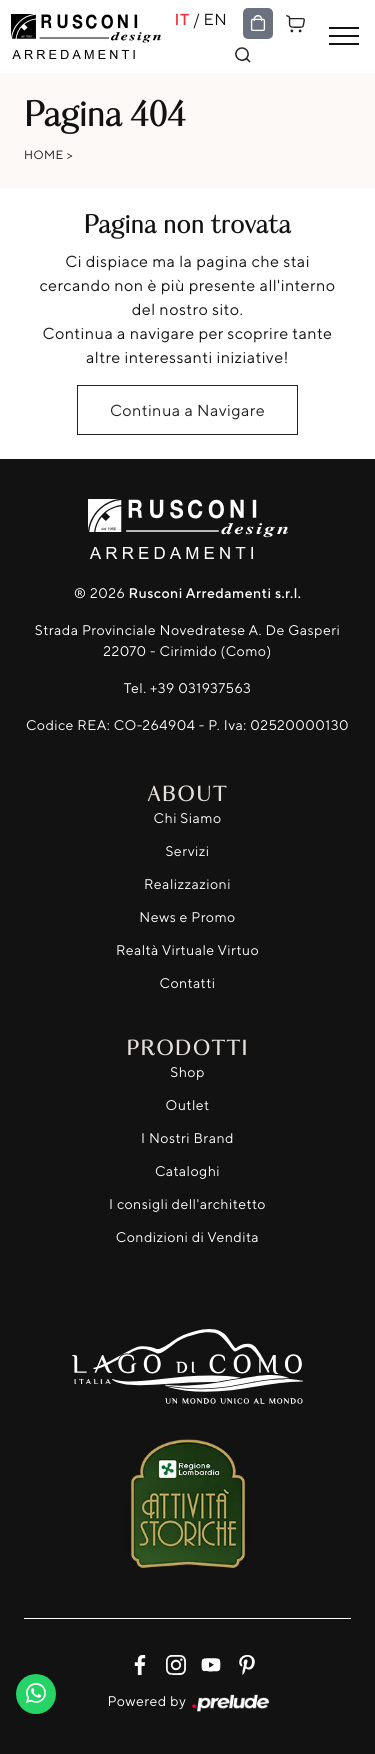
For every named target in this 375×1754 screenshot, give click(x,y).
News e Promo (187, 917)
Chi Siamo (187, 818)
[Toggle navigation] (344, 37)
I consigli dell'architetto (187, 1204)
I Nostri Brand (187, 1138)
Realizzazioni (187, 884)
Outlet (187, 1105)
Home (44, 154)
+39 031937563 (200, 688)
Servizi (187, 851)
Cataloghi (187, 1171)
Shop (187, 1072)
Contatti (188, 983)
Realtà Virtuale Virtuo (187, 950)
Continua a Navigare (187, 410)
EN (216, 19)
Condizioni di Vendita (187, 1237)
